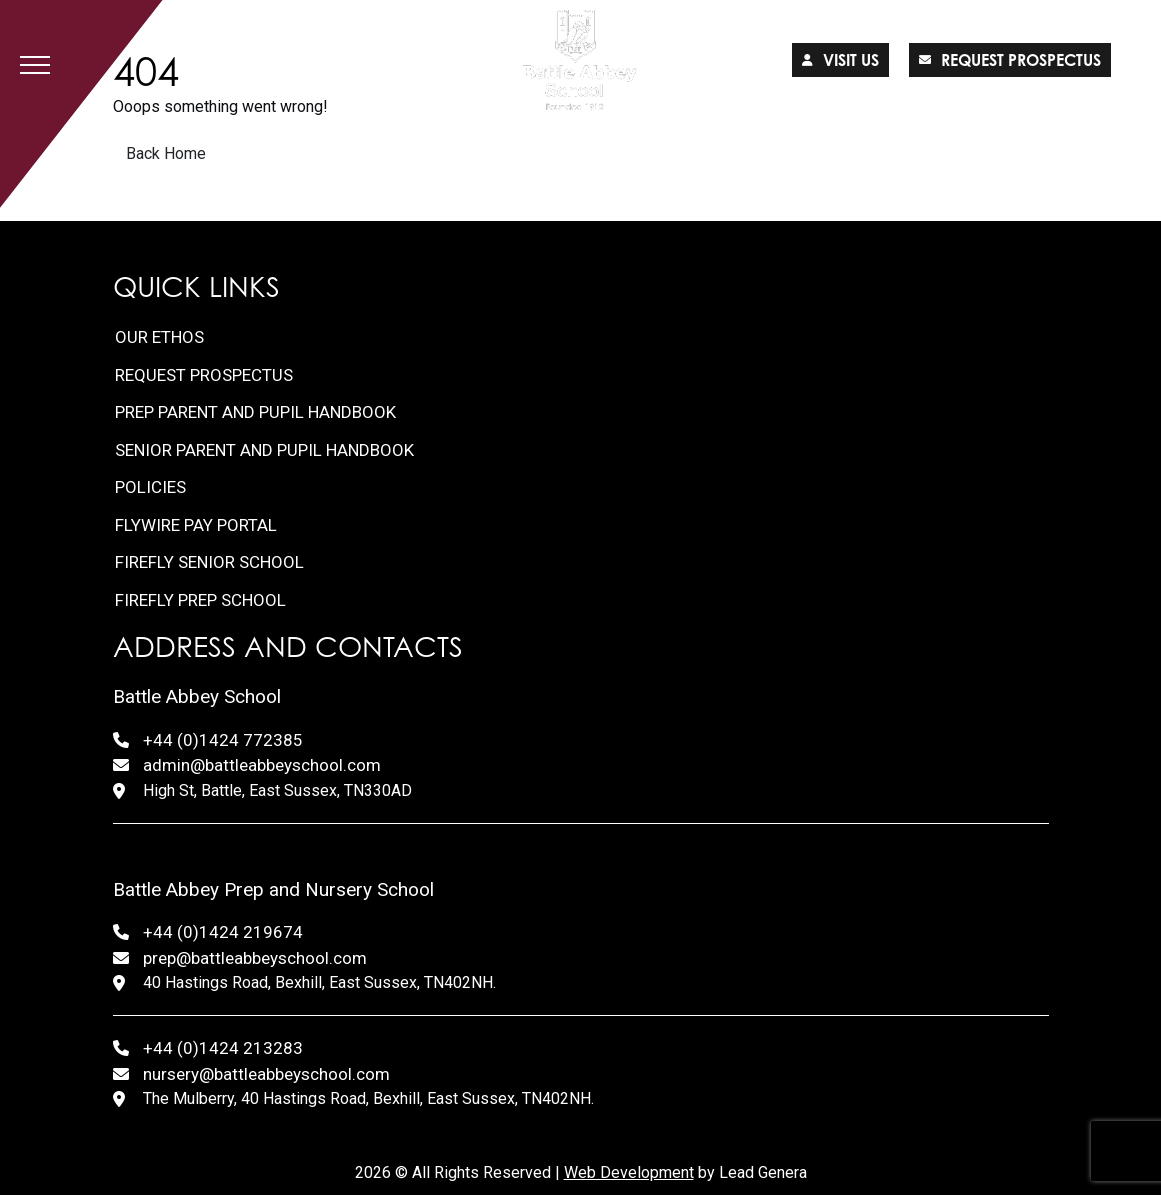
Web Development (629, 1172)
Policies (150, 487)
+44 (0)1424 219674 (223, 932)
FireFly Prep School (200, 600)
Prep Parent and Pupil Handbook (255, 412)
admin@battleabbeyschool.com (262, 765)
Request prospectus (1010, 60)
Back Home (166, 153)
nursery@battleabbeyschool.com (266, 1074)
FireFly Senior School (209, 562)
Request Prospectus (204, 375)
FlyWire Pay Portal (196, 525)
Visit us (840, 60)
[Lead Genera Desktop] (580, 60)
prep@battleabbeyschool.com (255, 958)
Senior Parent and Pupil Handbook (264, 450)
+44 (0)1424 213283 (223, 1048)
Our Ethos (159, 337)
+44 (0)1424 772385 (223, 740)
